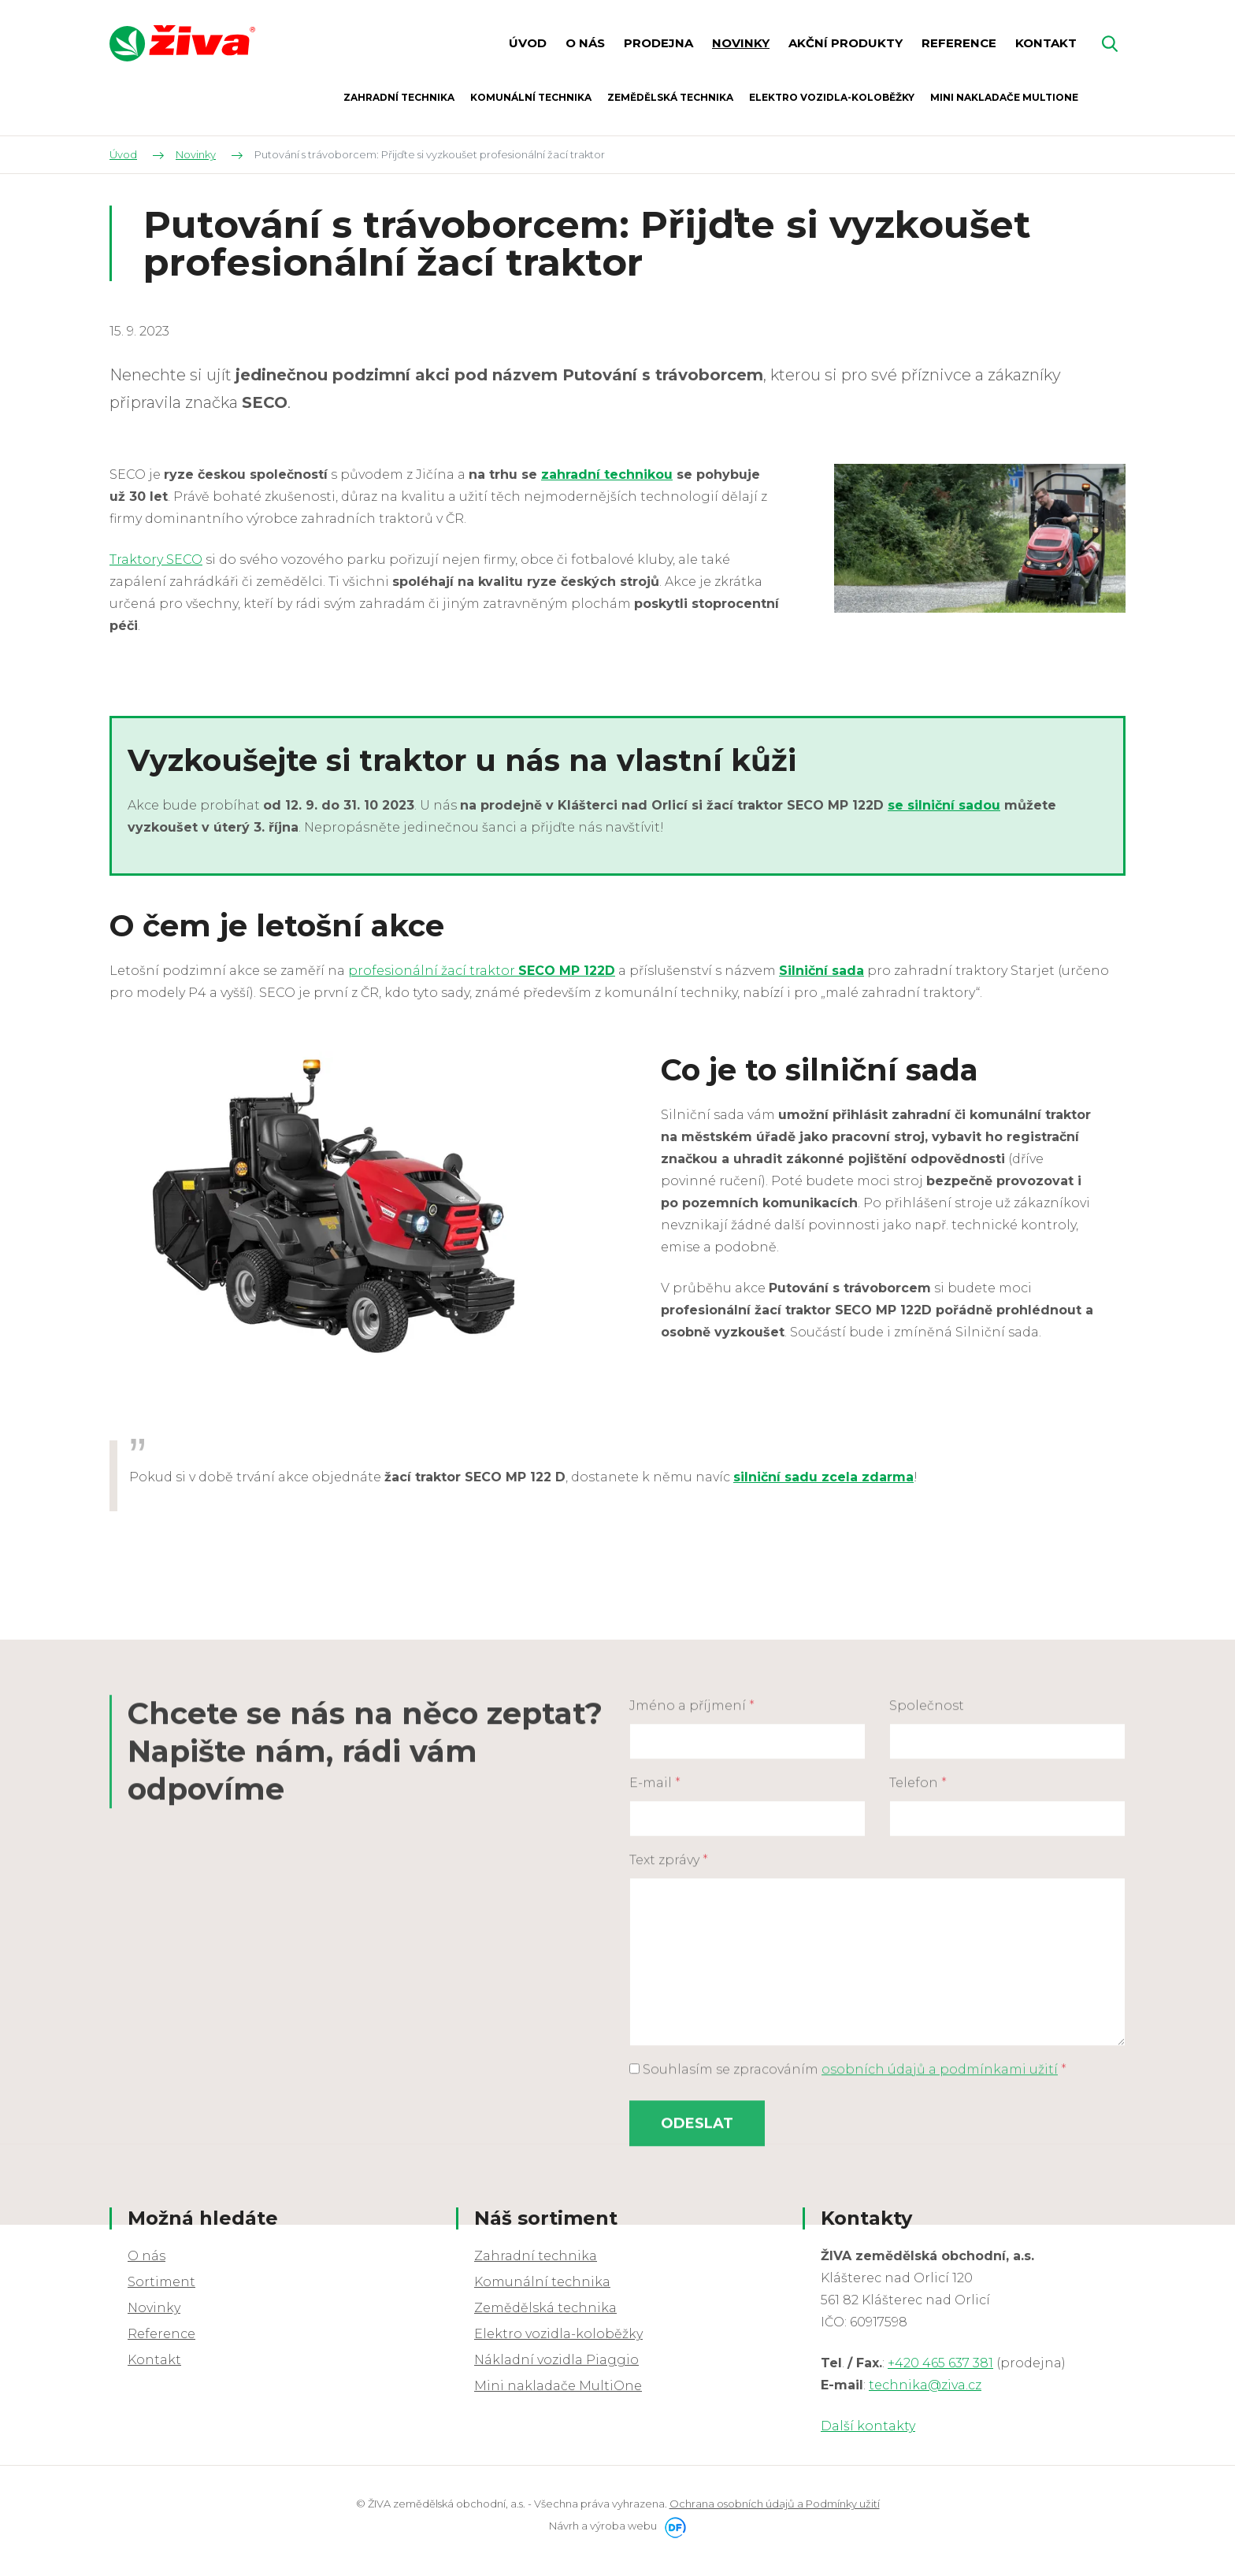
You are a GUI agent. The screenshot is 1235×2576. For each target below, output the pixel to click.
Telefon (918, 2025)
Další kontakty (868, 2425)
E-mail (655, 2025)
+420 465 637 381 (940, 2362)
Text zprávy (668, 2103)
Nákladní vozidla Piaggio (556, 2359)
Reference (161, 2333)
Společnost (926, 1948)
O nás (146, 2255)
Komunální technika (542, 2281)
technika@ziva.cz (925, 2385)
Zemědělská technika (545, 2307)
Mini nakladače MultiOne (558, 2385)
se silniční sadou (944, 805)
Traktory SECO (155, 559)
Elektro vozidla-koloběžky (558, 2333)
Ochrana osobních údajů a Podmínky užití (774, 2503)
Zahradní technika (535, 2255)
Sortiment (161, 2281)
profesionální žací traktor (481, 970)
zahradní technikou (607, 474)
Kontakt (154, 2359)
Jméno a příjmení (692, 1948)
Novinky (154, 2307)
